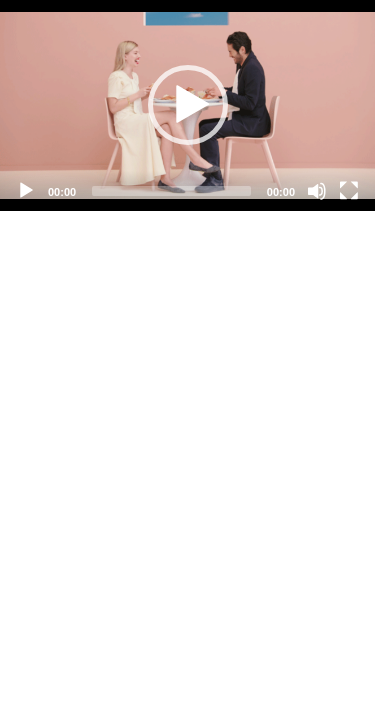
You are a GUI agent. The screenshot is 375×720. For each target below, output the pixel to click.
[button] (188, 105)
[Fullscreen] (349, 191)
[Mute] (317, 191)
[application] (187, 105)
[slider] (171, 191)
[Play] (26, 191)
